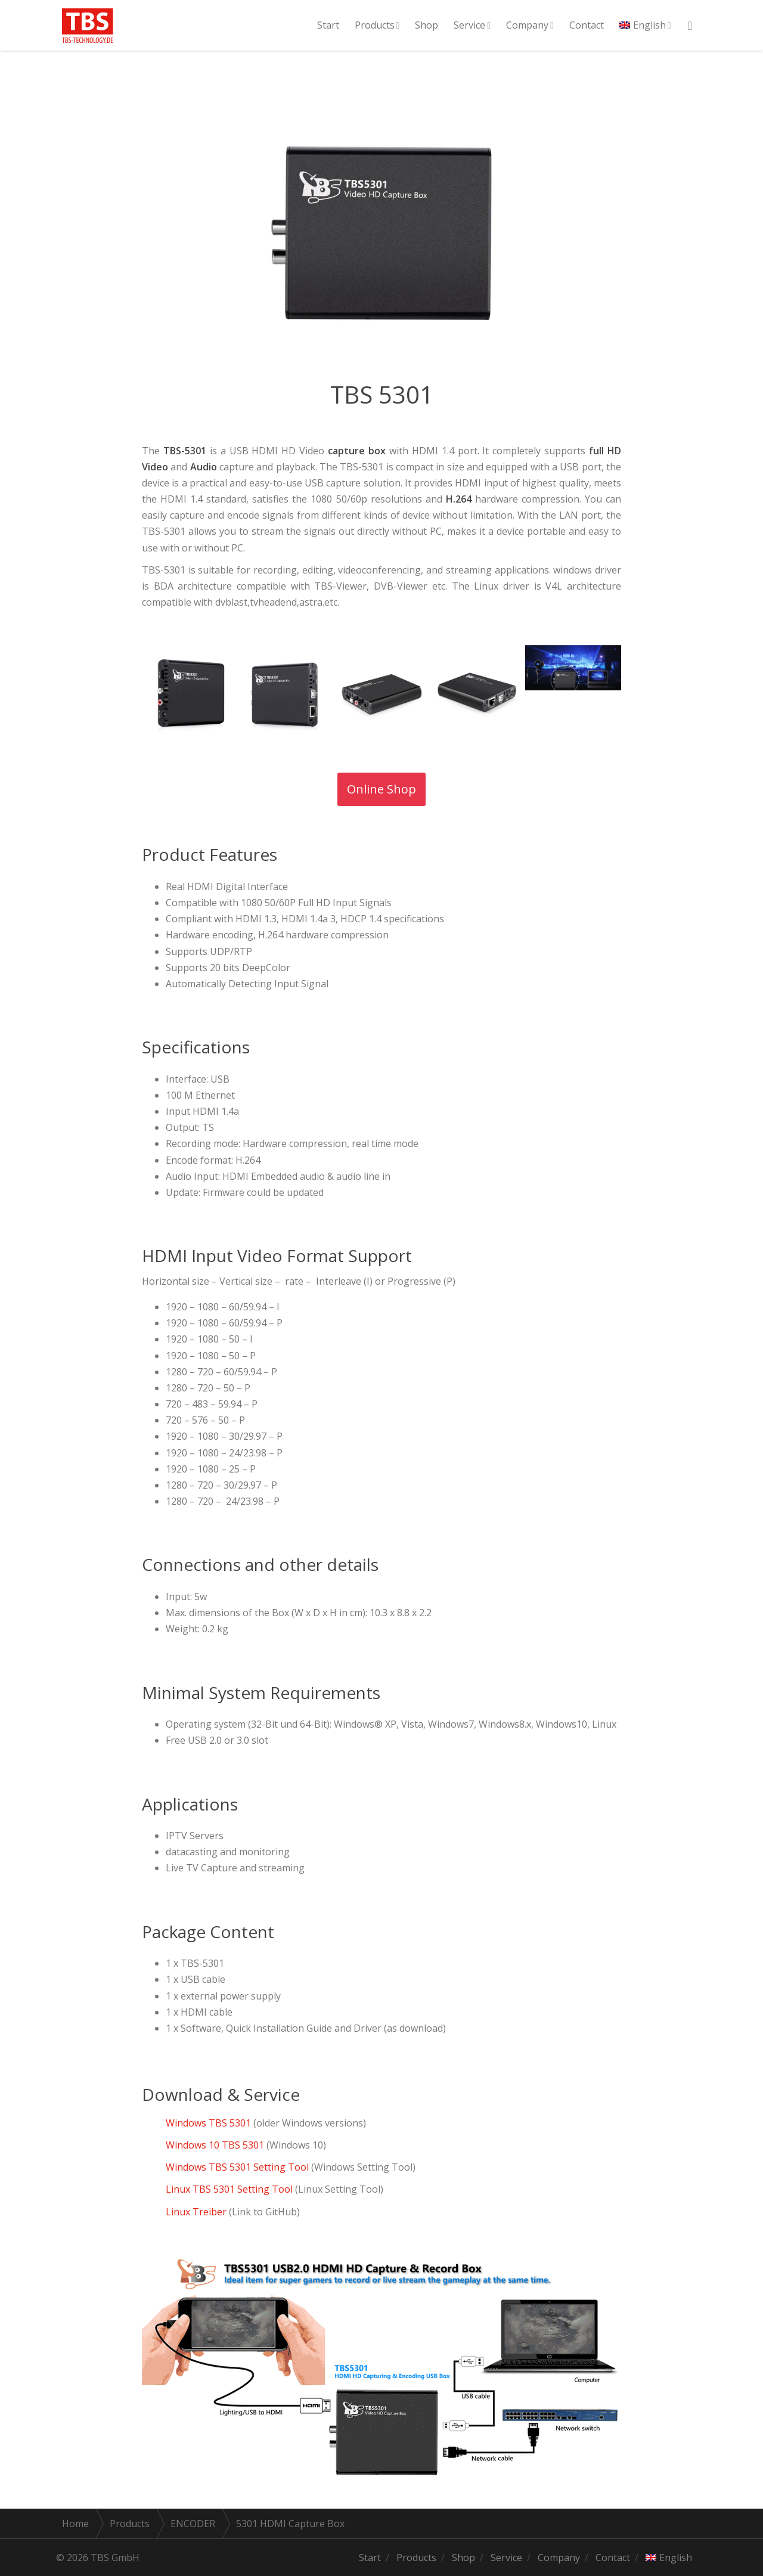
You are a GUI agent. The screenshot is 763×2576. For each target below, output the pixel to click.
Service (469, 25)
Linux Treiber (196, 2211)
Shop (426, 25)
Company (527, 25)
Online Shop (386, 789)
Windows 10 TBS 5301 (216, 2145)
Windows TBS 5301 (208, 2122)
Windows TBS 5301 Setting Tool (237, 2167)
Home (75, 2523)
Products (375, 25)
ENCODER (192, 2523)
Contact (586, 25)
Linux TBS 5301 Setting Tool (230, 2189)
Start (328, 25)
